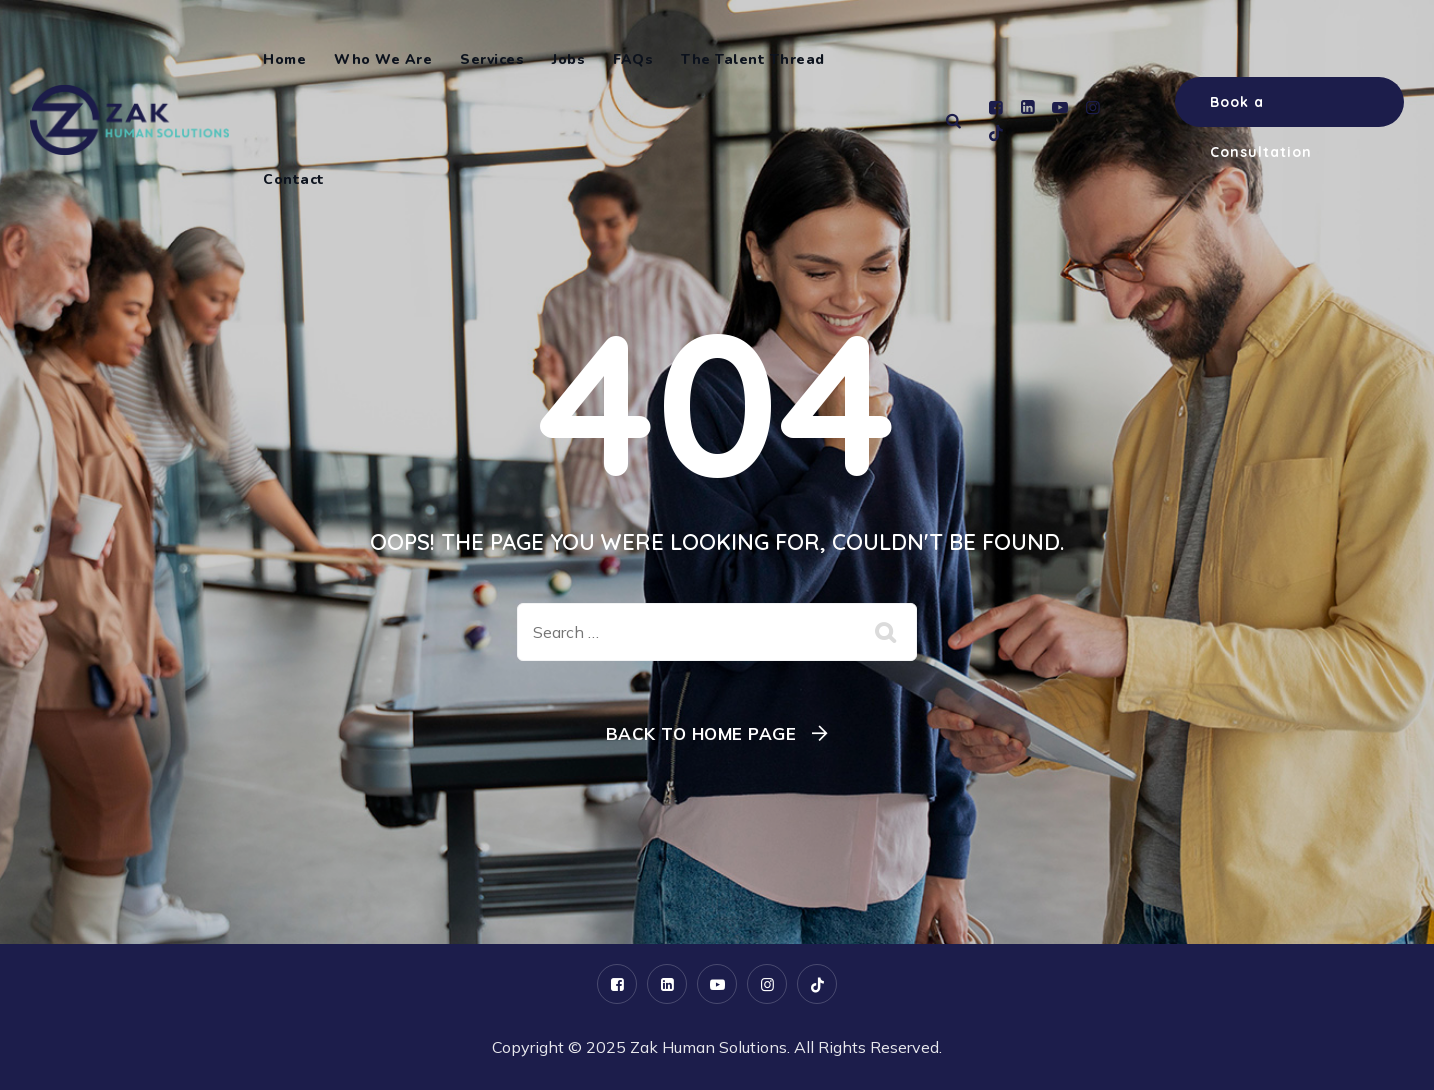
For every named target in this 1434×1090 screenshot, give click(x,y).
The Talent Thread (753, 59)
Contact (294, 179)
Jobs (568, 59)
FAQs (633, 59)
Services (492, 59)
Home (284, 59)
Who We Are (383, 59)
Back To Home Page (701, 733)
